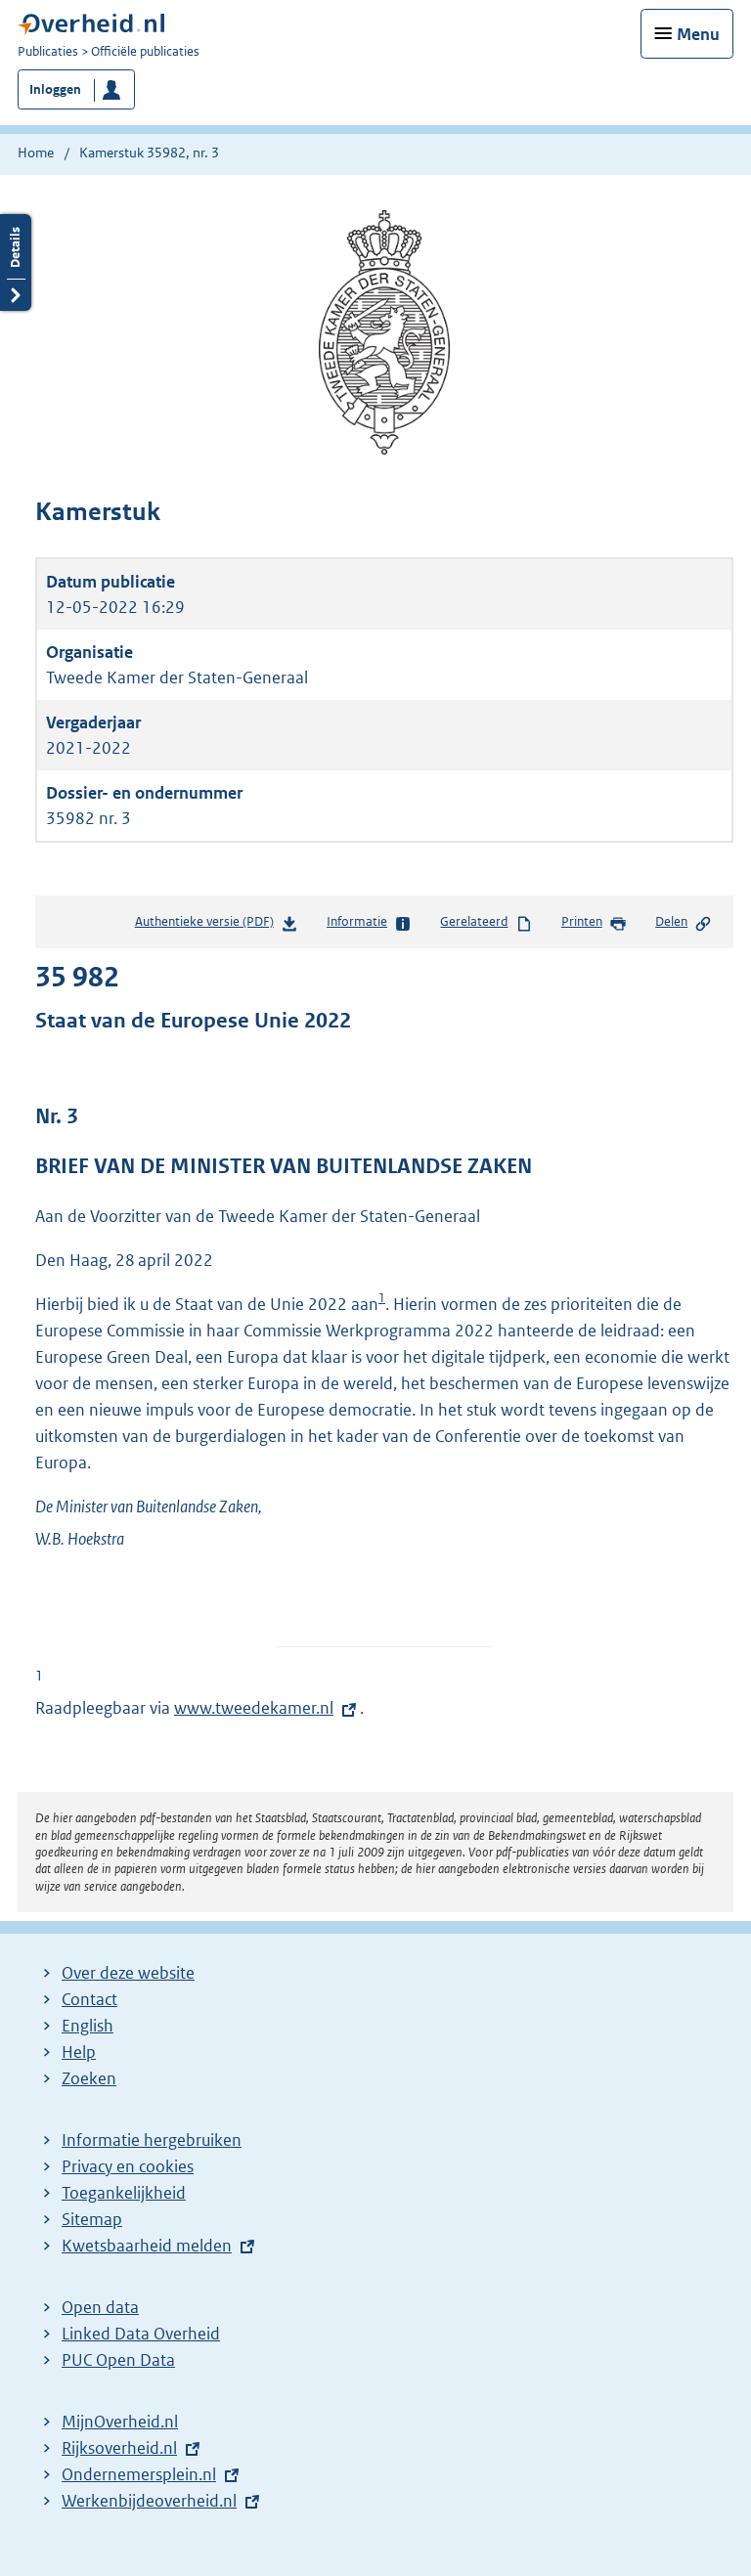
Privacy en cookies (128, 2166)
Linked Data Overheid (141, 2333)
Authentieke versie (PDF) (216, 925)
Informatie (369, 923)
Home (36, 152)
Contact (89, 1999)
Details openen (15, 262)
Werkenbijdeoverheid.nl (149, 2500)
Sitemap (92, 2219)
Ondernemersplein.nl (139, 2474)
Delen (683, 923)
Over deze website (128, 1973)
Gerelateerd (486, 923)
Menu (698, 34)
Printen (594, 923)
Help (79, 2052)
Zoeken (89, 2078)
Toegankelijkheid (124, 2193)
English (87, 2025)
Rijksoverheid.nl (119, 2448)
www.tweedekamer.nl (253, 1708)
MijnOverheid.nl (120, 2421)
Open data (100, 2307)
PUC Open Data (118, 2360)
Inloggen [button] (55, 89)
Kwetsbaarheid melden (147, 2245)
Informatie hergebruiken (152, 2140)
